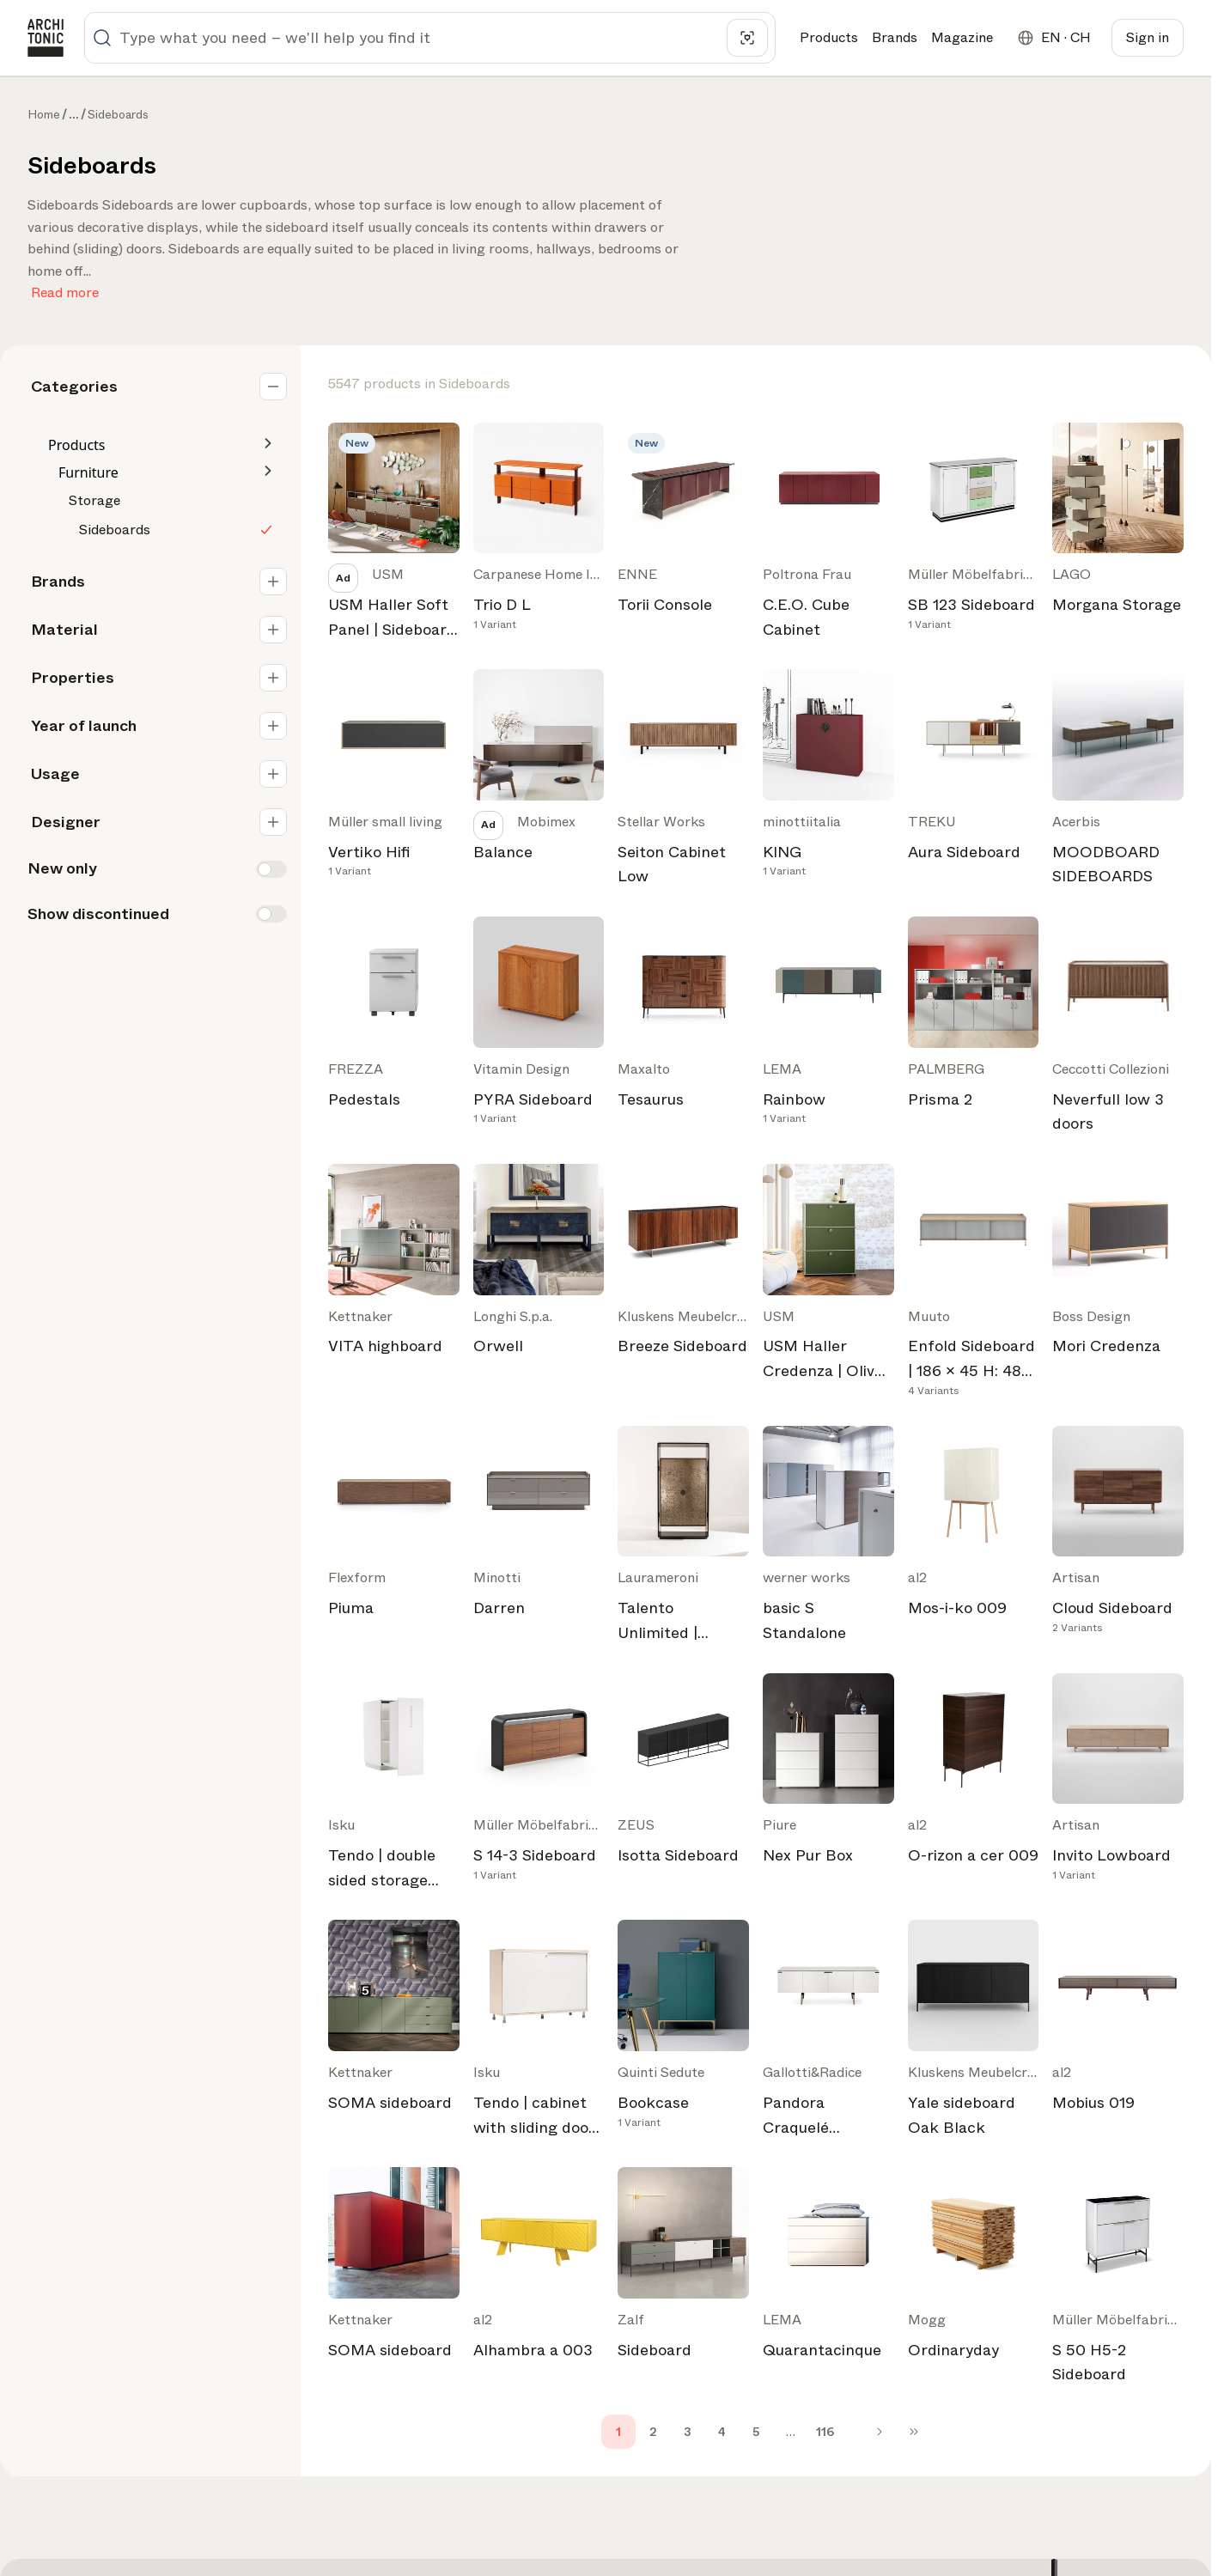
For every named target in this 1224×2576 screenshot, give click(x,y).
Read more (65, 289)
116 (825, 2431)
